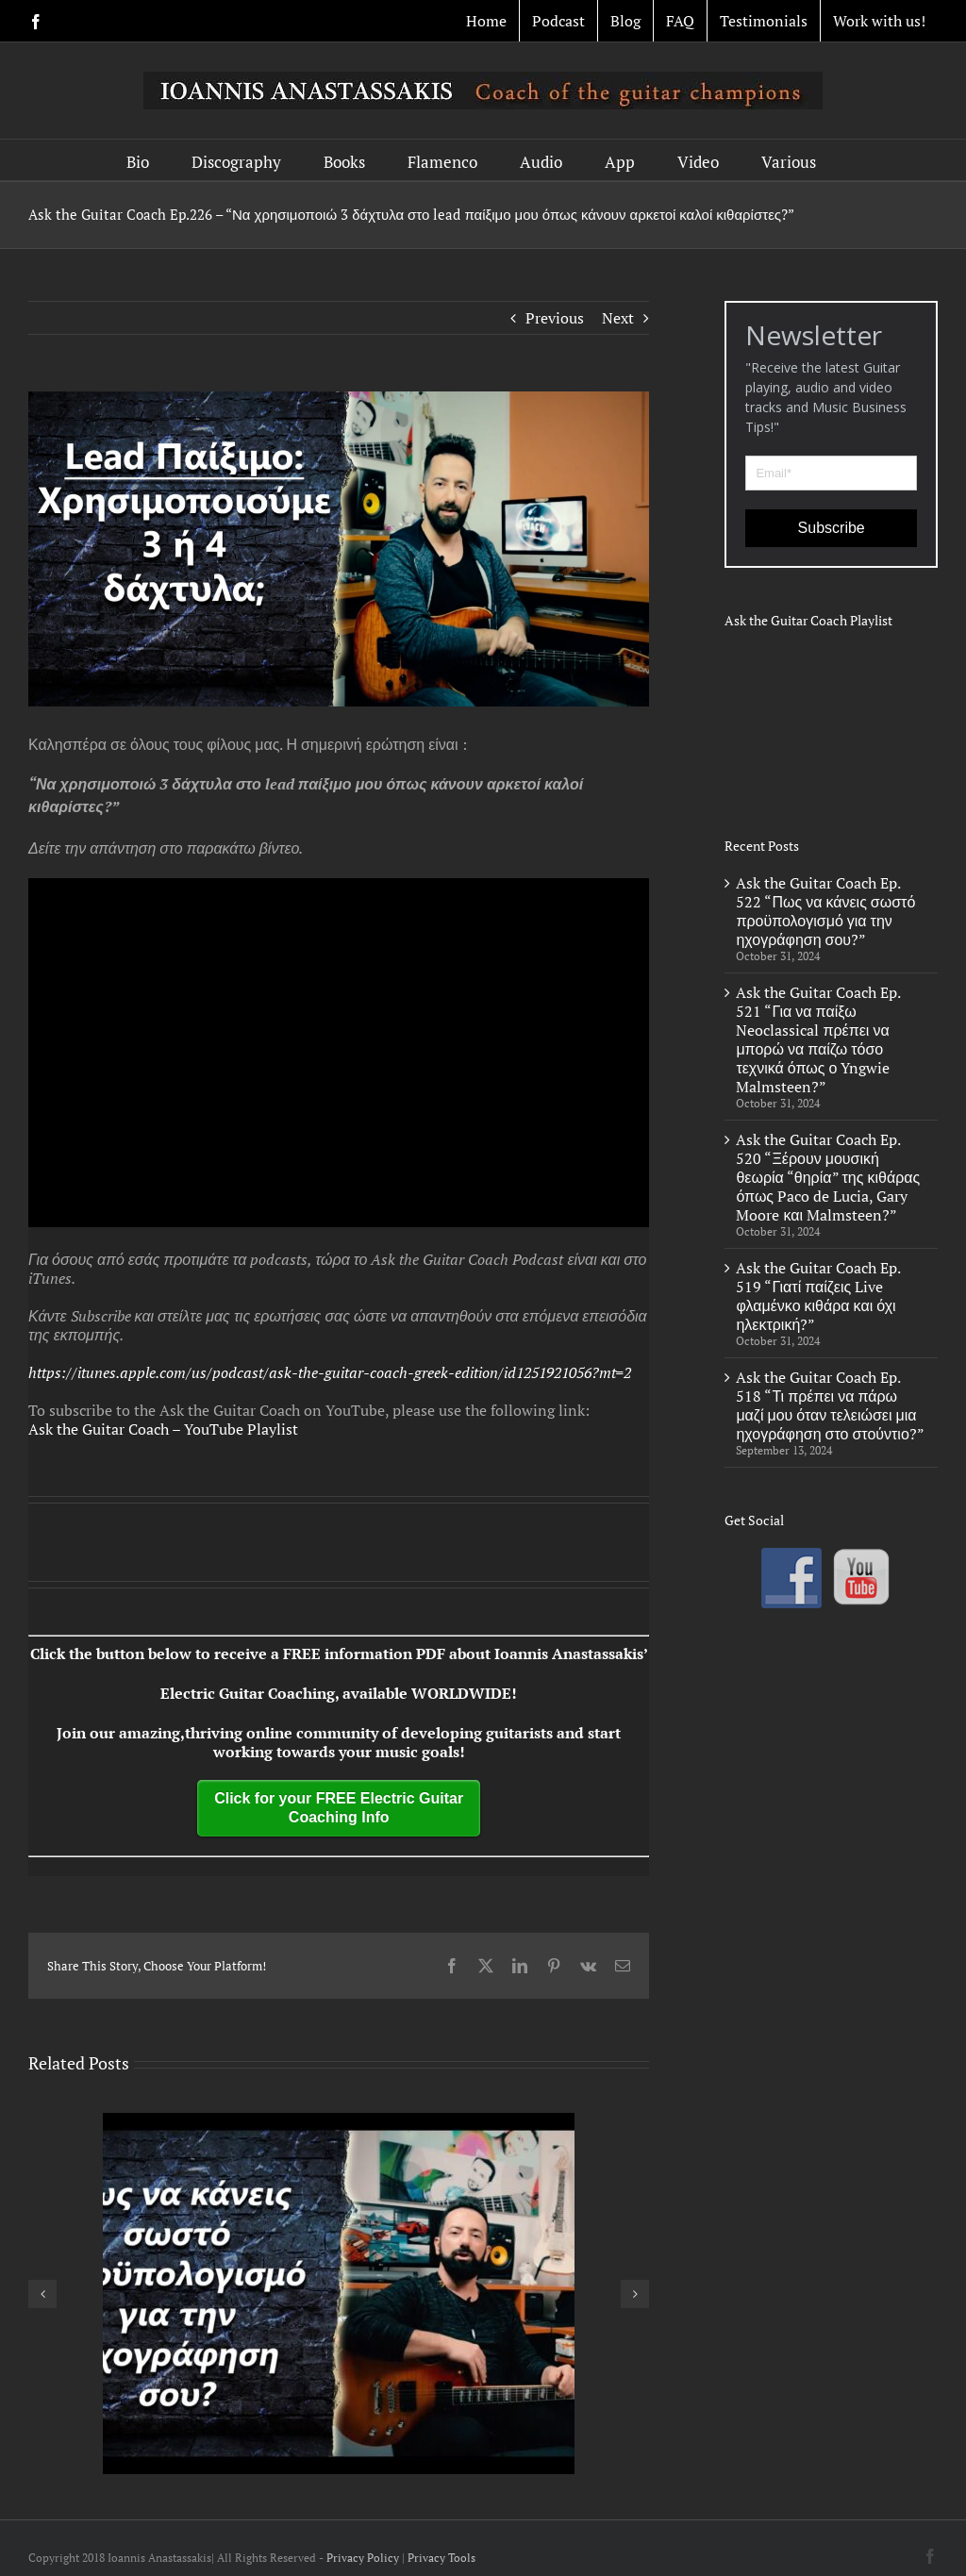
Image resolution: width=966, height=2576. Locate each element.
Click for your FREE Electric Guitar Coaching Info (338, 1807)
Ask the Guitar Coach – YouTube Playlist (163, 1429)
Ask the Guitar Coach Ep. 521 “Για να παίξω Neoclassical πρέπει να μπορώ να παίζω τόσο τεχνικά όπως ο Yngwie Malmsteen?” (818, 1039)
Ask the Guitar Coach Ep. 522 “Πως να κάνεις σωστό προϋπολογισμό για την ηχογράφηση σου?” (825, 911)
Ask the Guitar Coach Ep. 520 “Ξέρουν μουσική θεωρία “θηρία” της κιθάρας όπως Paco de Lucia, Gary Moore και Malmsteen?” (828, 1177)
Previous (554, 317)
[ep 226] (338, 548)
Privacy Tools (441, 2558)
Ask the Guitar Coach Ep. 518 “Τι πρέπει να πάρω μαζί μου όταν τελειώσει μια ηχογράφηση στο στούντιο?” (830, 1405)
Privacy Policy (362, 2558)
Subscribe (831, 528)
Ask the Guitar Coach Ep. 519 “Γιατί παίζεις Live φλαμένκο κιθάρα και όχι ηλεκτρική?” (818, 1296)
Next (618, 317)
